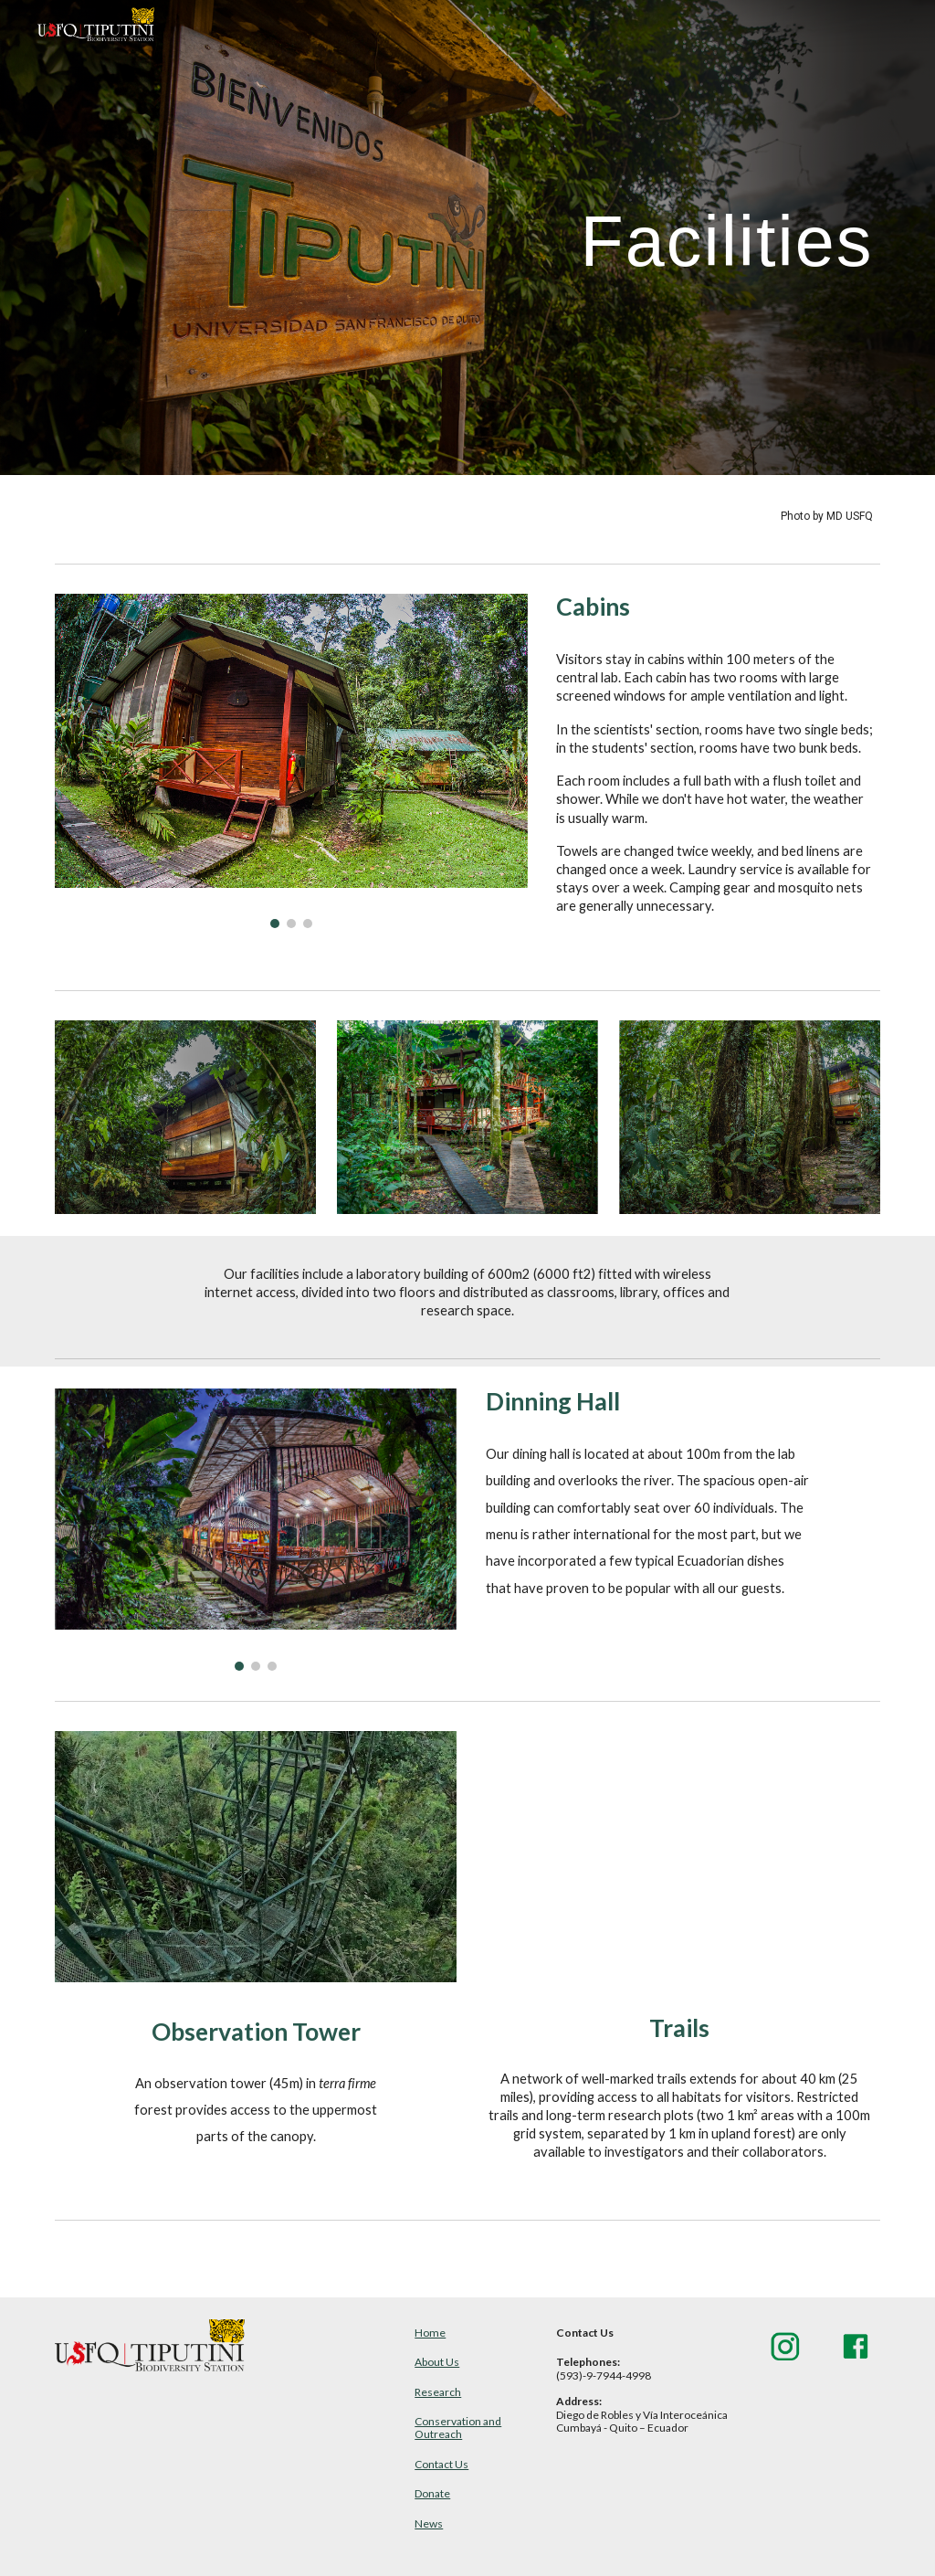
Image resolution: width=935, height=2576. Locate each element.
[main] (608, 237)
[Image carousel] (291, 761)
